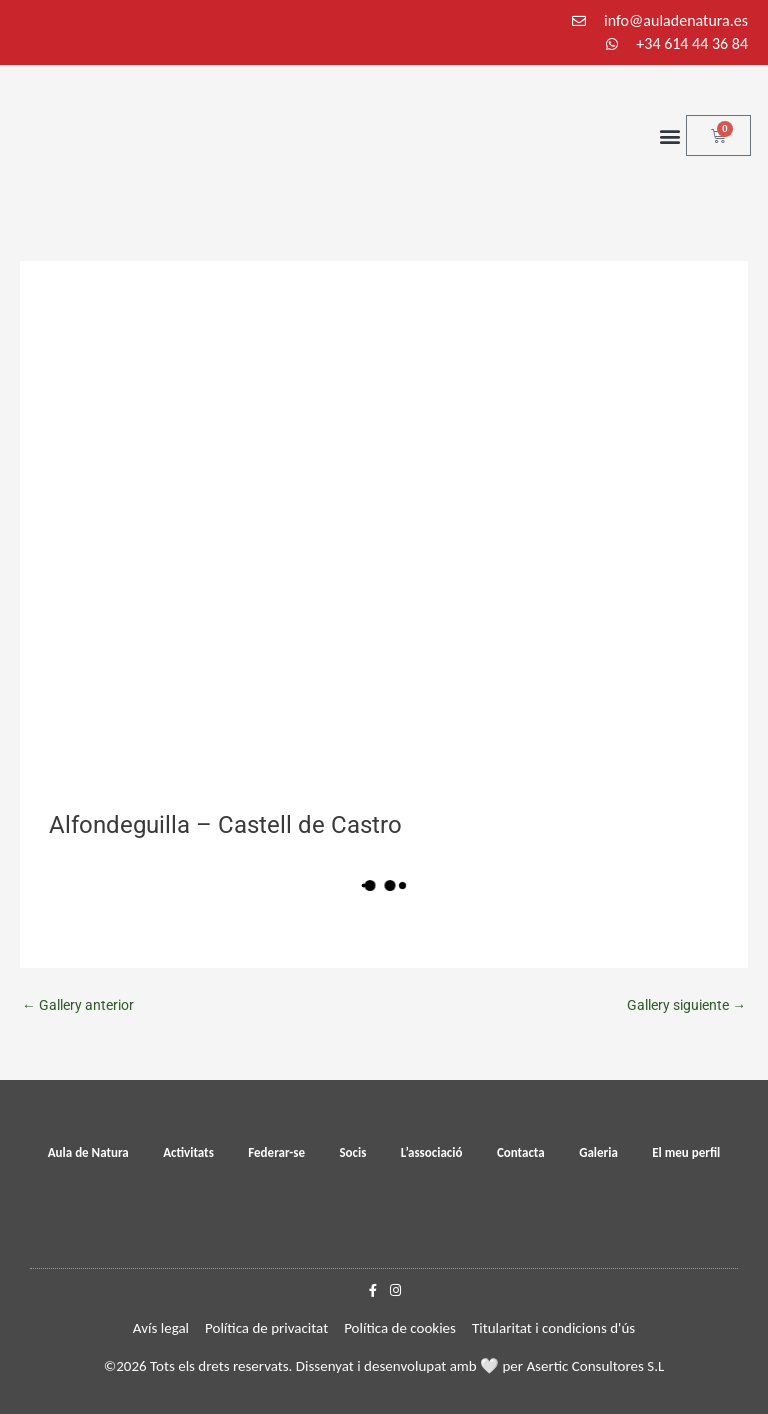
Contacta (521, 1152)
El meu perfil (686, 1152)
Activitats (188, 1152)
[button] (669, 135)
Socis (352, 1152)
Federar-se (276, 1152)
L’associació (432, 1152)
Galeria (598, 1152)
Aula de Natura (88, 1152)
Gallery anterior (78, 1005)
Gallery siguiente (686, 1005)
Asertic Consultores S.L (595, 1366)
